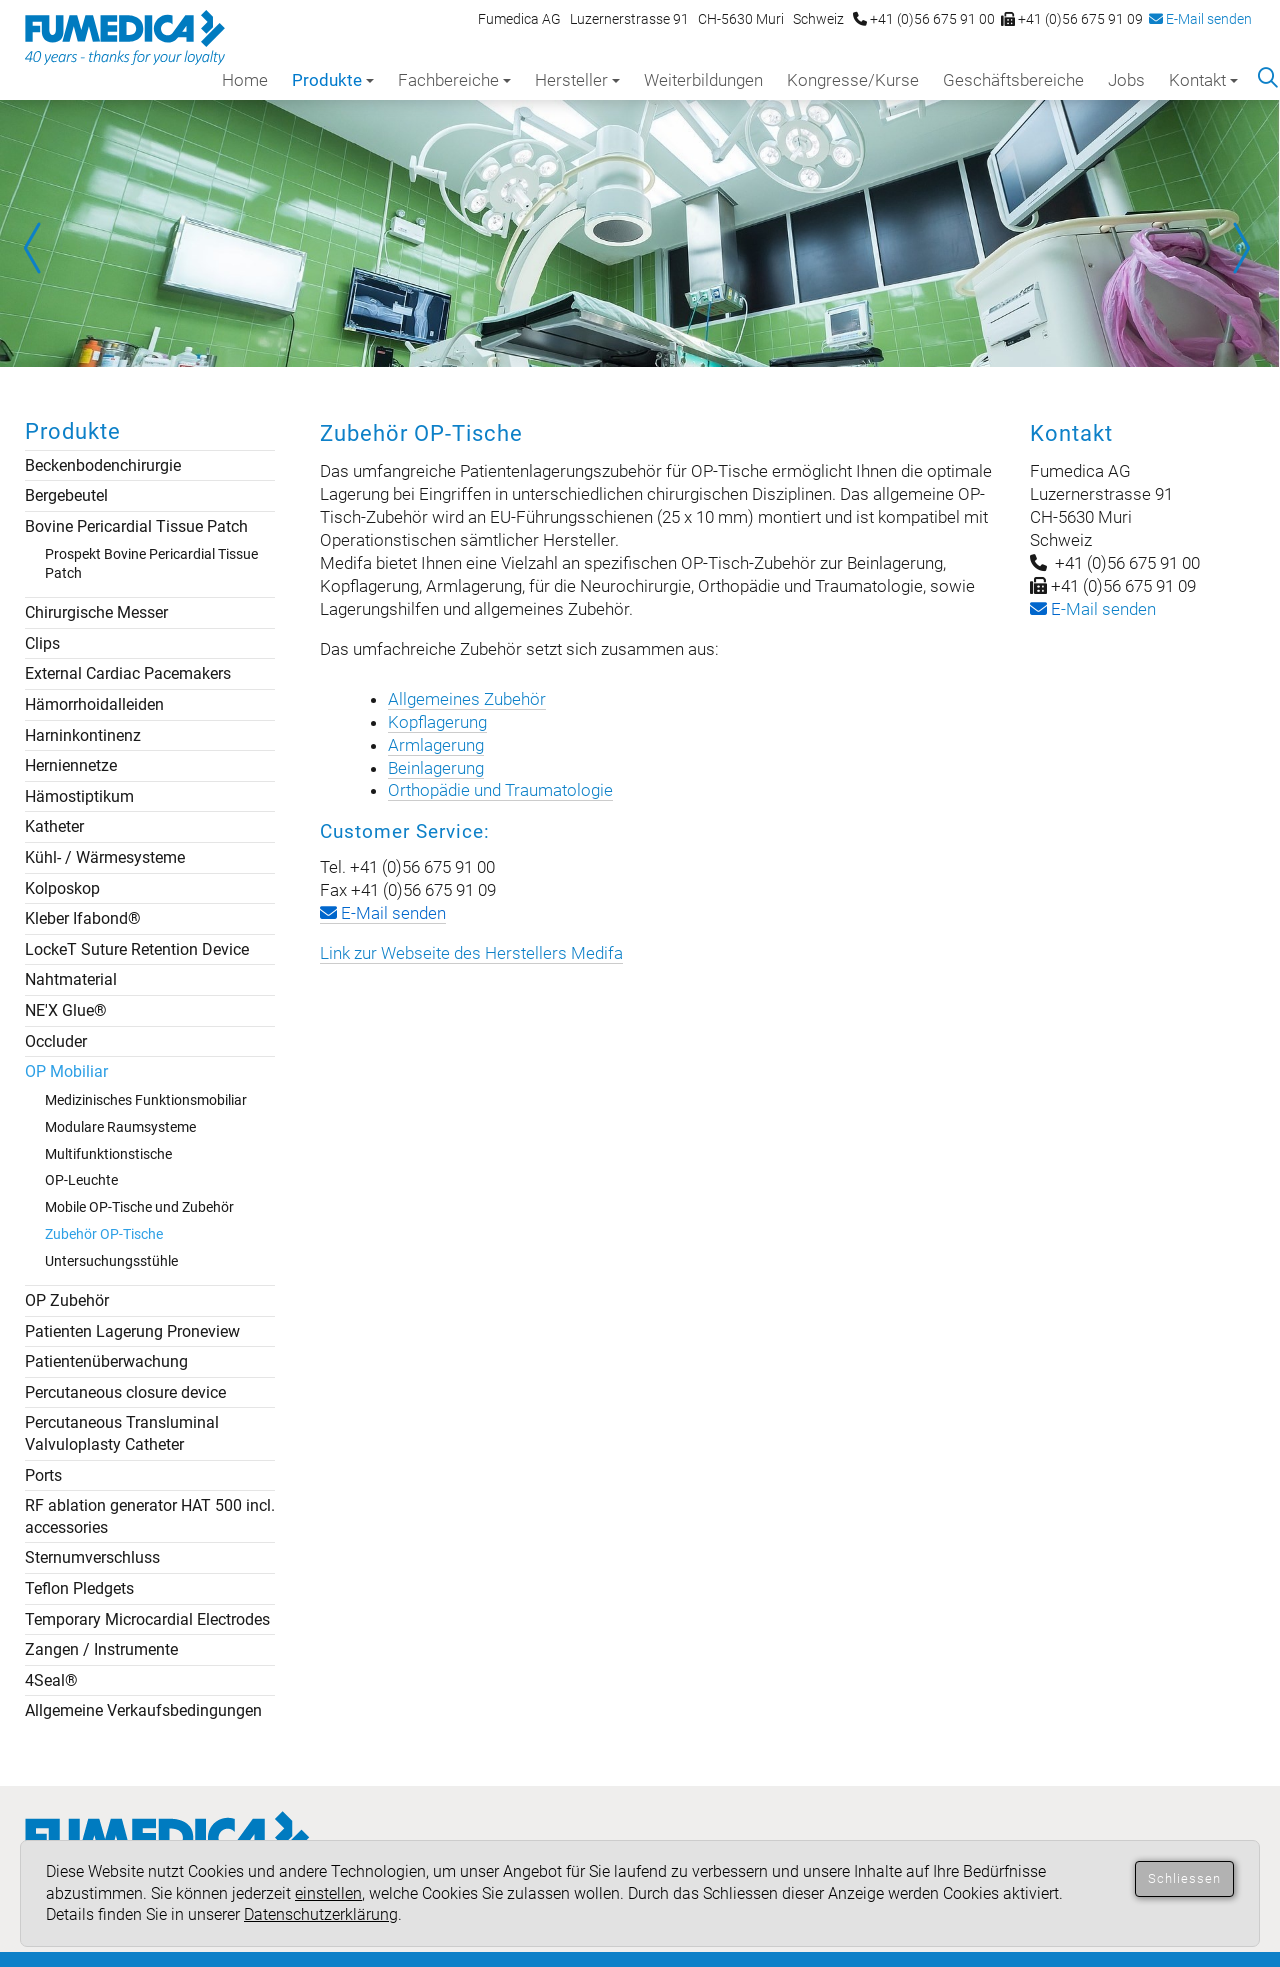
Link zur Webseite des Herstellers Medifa (471, 953)
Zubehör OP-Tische (104, 1234)
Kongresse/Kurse (853, 80)
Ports (43, 1475)
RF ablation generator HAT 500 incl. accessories (150, 1516)
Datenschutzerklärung (321, 1914)
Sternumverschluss (92, 1557)
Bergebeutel (66, 495)
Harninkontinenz (83, 735)
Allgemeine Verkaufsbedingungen (143, 1710)
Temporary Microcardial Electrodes (147, 1619)
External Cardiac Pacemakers (128, 673)
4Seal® (51, 1680)
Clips (42, 643)
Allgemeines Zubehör (467, 699)
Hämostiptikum (79, 796)
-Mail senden (1093, 609)
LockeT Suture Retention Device (137, 949)
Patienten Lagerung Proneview (132, 1331)
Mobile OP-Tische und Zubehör (139, 1207)
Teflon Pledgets (79, 1588)
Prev (40, 248)
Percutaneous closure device (125, 1392)
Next (1240, 248)
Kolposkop (62, 888)
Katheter (54, 826)
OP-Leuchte (81, 1180)
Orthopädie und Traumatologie (500, 790)
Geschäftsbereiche (1013, 80)
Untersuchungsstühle (111, 1261)
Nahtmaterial (71, 979)
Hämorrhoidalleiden (94, 704)
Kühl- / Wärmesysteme (105, 857)
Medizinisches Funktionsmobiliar (146, 1100)
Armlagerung (436, 745)
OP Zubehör (67, 1300)
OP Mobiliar (66, 1071)
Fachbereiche (454, 80)
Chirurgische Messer (96, 612)
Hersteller (577, 80)
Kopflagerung (437, 722)
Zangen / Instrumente (101, 1649)
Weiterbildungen (703, 80)
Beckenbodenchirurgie (103, 465)
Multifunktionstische (108, 1154)
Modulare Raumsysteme (120, 1127)
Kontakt (1203, 80)
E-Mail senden (1200, 19)
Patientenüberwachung (106, 1361)
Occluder (56, 1041)
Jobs (1126, 80)
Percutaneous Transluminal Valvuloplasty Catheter (122, 1433)
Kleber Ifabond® (83, 918)
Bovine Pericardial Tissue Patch (136, 526)
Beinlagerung (436, 768)
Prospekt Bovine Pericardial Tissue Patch (151, 563)
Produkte (333, 80)
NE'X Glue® (66, 1010)
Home (245, 80)
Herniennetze (71, 765)
